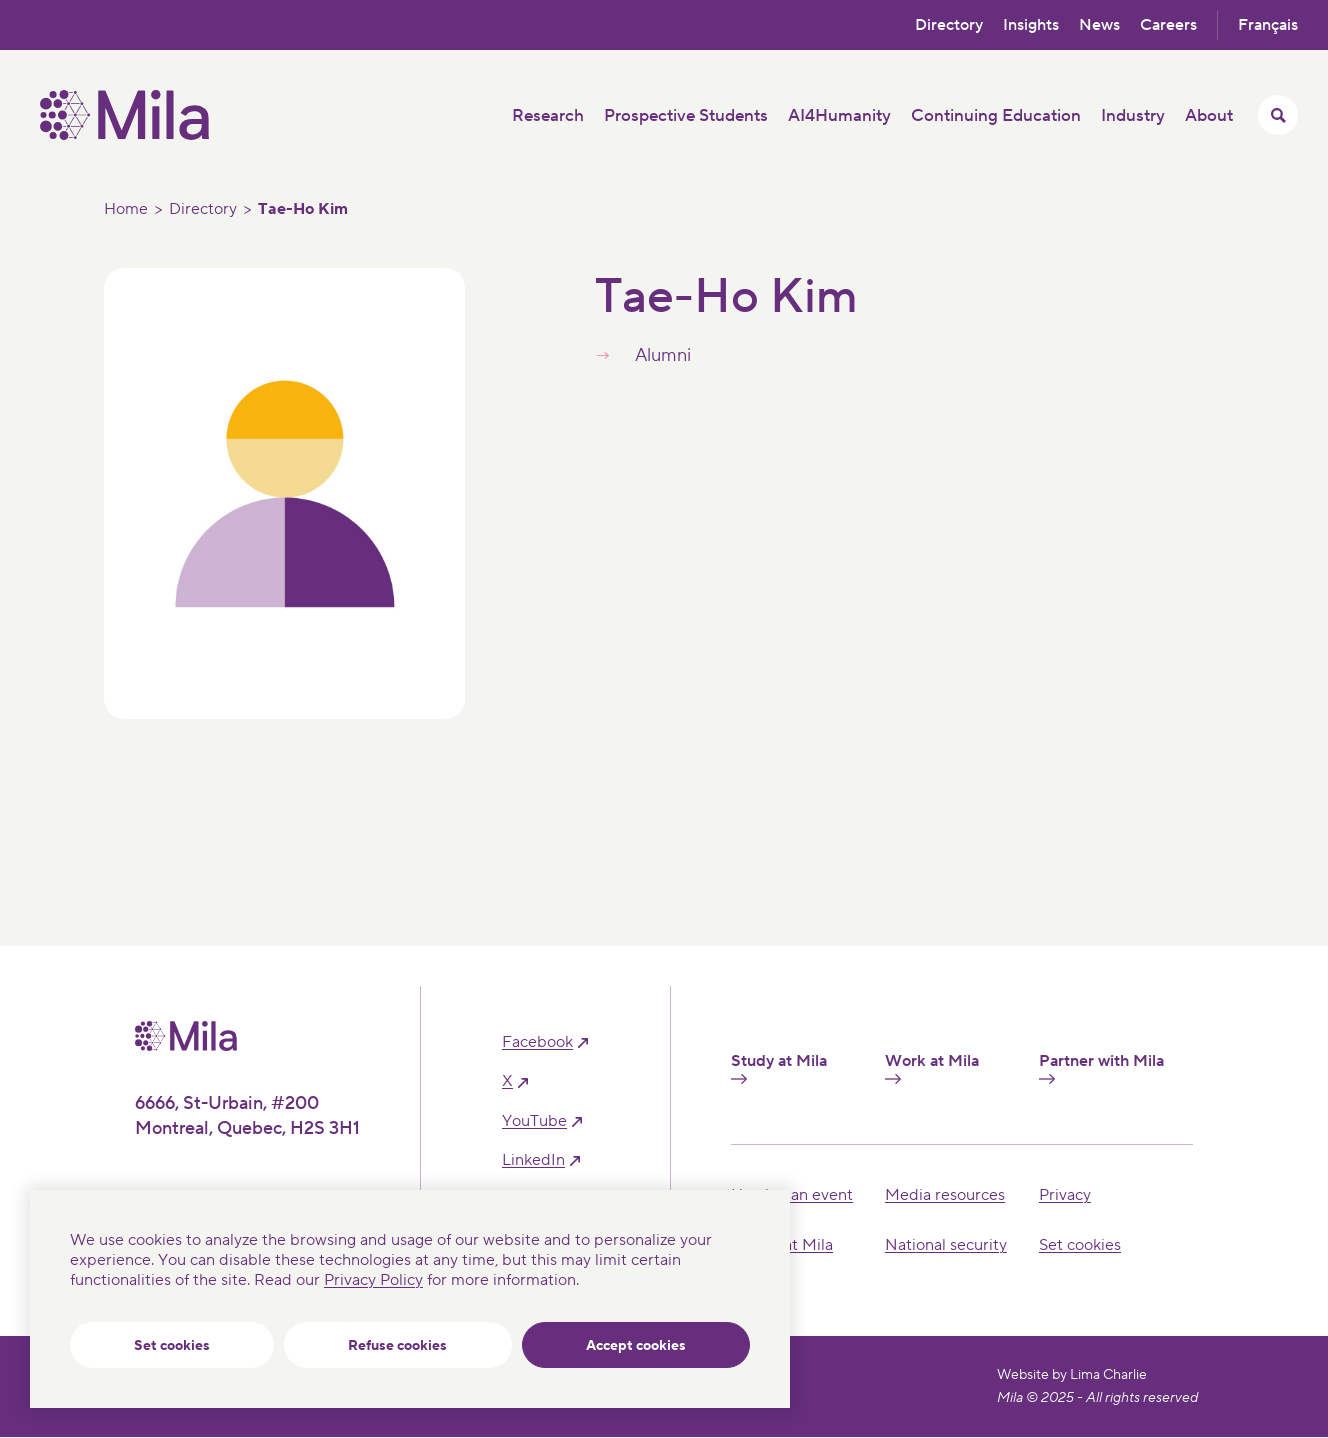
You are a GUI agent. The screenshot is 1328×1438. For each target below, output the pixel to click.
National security (946, 1245)
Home (126, 209)
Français (1268, 25)
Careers (1168, 25)
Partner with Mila (1101, 1068)
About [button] (1209, 116)
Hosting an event (792, 1195)
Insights (1031, 25)
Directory (949, 25)
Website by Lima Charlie (1072, 1375)
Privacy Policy (373, 1280)
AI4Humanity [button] (839, 116)
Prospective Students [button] (686, 116)
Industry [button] (1133, 116)
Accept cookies (636, 1346)
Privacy (1065, 1195)
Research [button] (548, 116)
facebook (537, 1042)
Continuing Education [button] (996, 116)
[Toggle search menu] (1278, 115)
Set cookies (172, 1346)
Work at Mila (932, 1068)
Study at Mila (779, 1068)
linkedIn (533, 1160)
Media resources (945, 1195)
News (1099, 25)
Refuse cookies (397, 1346)
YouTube (534, 1121)
